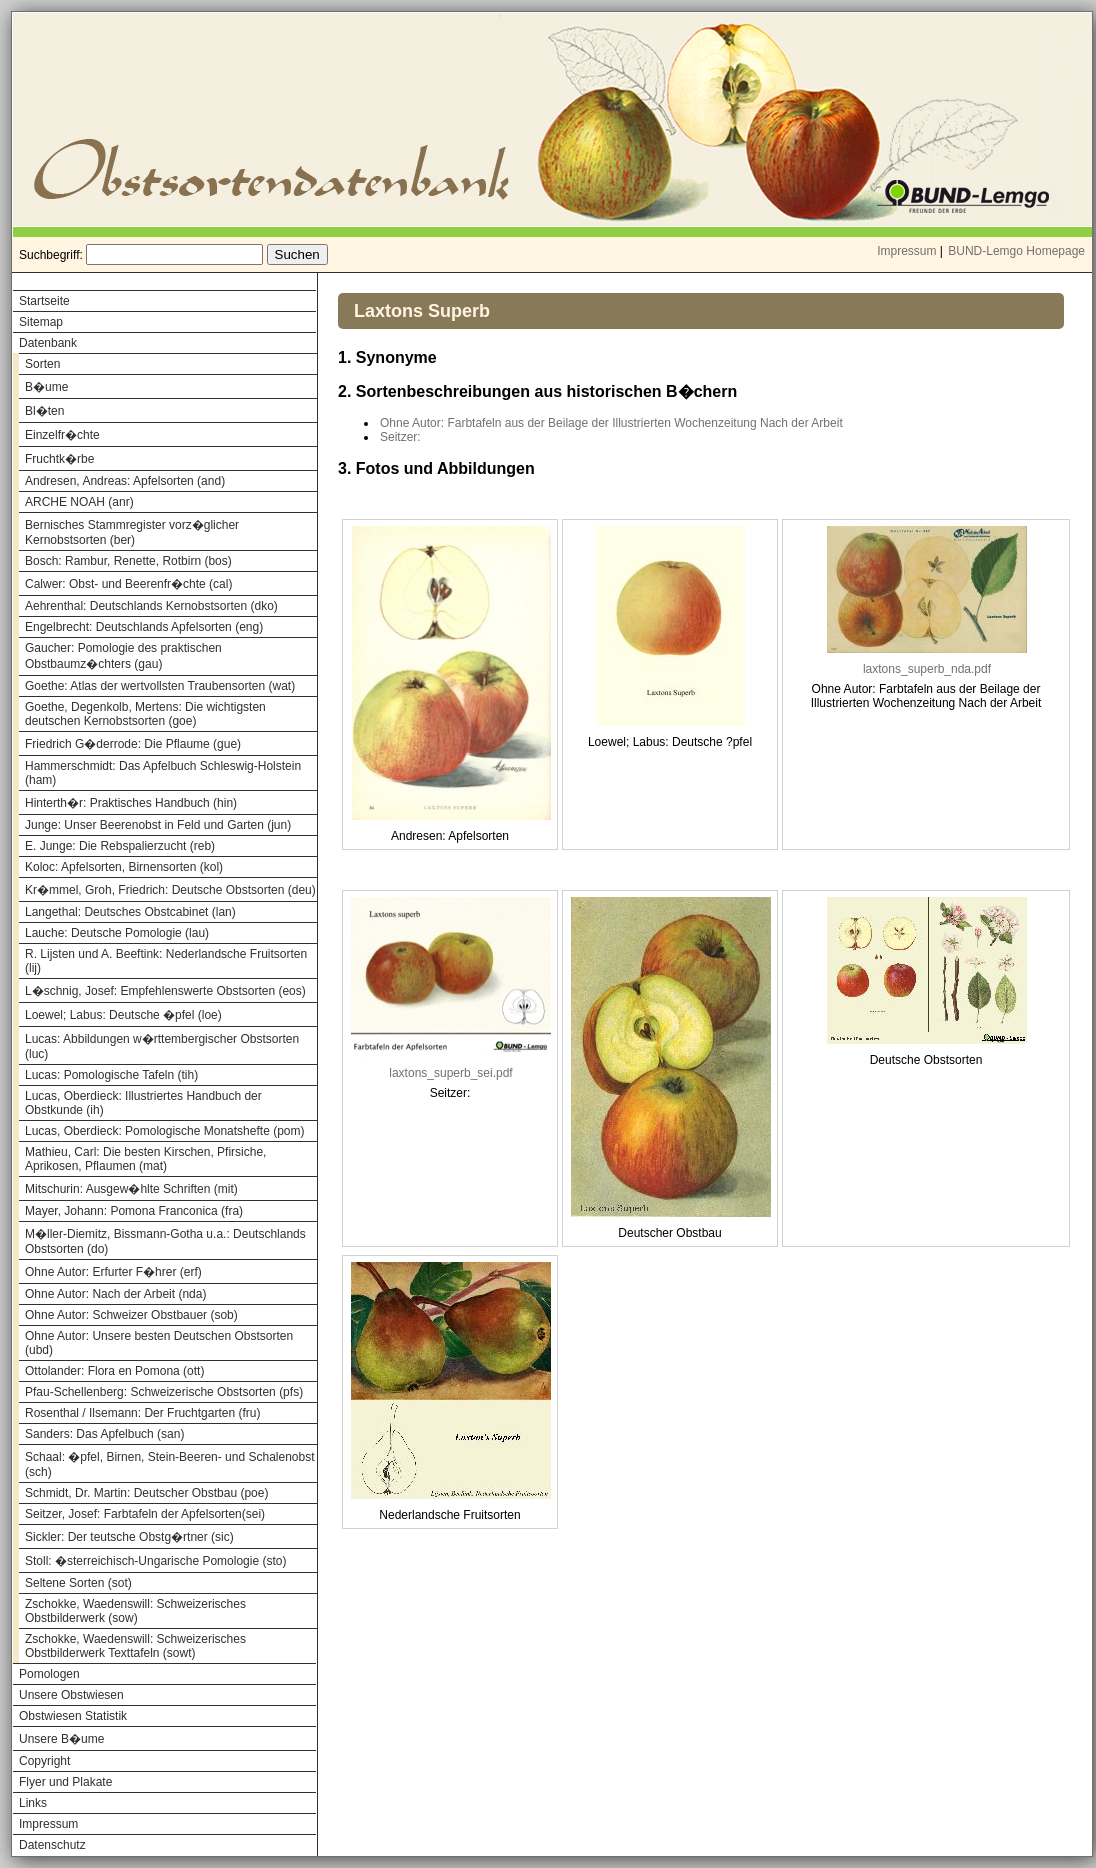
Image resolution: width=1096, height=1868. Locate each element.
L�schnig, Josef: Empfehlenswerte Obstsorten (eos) (165, 991)
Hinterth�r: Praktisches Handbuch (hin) (131, 803)
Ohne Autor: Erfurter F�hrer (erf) (113, 1272)
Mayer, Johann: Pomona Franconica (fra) (134, 1211)
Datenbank (48, 343)
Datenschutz (52, 1845)
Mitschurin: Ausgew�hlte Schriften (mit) (131, 1189)
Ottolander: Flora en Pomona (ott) (114, 1371)
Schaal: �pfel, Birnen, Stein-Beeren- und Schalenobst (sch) (170, 1464)
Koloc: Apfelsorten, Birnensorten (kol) (124, 867)
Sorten (42, 364)
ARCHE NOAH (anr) (79, 502)
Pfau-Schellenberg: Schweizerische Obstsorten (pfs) (164, 1392)
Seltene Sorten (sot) (78, 1583)
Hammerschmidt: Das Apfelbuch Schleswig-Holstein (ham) (163, 773)
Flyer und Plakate (65, 1782)
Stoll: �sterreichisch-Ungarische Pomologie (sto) (155, 1561)
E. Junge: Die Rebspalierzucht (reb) (120, 846)
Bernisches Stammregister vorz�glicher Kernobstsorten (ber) (132, 532)
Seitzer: (400, 437)
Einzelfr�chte (62, 435)
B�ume (46, 387)
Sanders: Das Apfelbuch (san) (104, 1434)
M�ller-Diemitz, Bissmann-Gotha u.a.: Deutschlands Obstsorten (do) (165, 1241)
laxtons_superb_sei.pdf (450, 1073)
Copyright (44, 1761)
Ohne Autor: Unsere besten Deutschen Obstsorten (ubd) (159, 1343)
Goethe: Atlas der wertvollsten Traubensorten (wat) (160, 686)
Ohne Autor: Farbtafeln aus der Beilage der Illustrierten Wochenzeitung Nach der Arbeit (611, 423)
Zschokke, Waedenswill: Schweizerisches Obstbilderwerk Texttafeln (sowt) (135, 1646)
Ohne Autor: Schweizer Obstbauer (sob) (131, 1315)
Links (33, 1803)
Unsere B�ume (61, 1739)
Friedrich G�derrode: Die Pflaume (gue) (133, 744)
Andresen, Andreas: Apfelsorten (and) (125, 481)
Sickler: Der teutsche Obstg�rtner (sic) (129, 1537)
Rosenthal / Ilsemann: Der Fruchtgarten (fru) (142, 1413)
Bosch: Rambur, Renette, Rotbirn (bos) (128, 561)
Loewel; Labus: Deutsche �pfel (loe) (123, 1015)
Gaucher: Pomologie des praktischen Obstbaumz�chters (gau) (123, 656)
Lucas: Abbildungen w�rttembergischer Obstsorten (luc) (162, 1046)
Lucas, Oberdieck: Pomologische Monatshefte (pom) (164, 1131)
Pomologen (49, 1674)
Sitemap (41, 322)
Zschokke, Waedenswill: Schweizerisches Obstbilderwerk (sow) (135, 1611)
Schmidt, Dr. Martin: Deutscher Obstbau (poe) (146, 1493)
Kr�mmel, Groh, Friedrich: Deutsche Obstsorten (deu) (170, 890)
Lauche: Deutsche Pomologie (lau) (117, 933)
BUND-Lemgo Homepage (1016, 251)
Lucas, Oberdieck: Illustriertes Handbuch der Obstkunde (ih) (143, 1103)
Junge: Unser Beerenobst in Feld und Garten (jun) (158, 825)
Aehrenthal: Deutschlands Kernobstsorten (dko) (151, 606)
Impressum (906, 251)
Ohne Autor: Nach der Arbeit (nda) (115, 1294)
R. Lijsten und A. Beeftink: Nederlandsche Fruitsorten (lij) (166, 961)
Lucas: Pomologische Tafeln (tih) (111, 1075)
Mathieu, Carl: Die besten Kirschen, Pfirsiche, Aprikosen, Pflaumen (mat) (145, 1159)
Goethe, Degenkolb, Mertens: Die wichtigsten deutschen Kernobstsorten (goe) (145, 714)
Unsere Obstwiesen (71, 1695)
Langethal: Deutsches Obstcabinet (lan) (130, 912)
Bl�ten (44, 411)
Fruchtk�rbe (59, 459)
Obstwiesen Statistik (73, 1716)
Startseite (44, 301)
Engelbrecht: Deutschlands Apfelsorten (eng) (144, 627)
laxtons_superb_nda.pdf (927, 669)
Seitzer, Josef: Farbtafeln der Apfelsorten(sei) (145, 1514)
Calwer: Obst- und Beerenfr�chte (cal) (128, 584)
